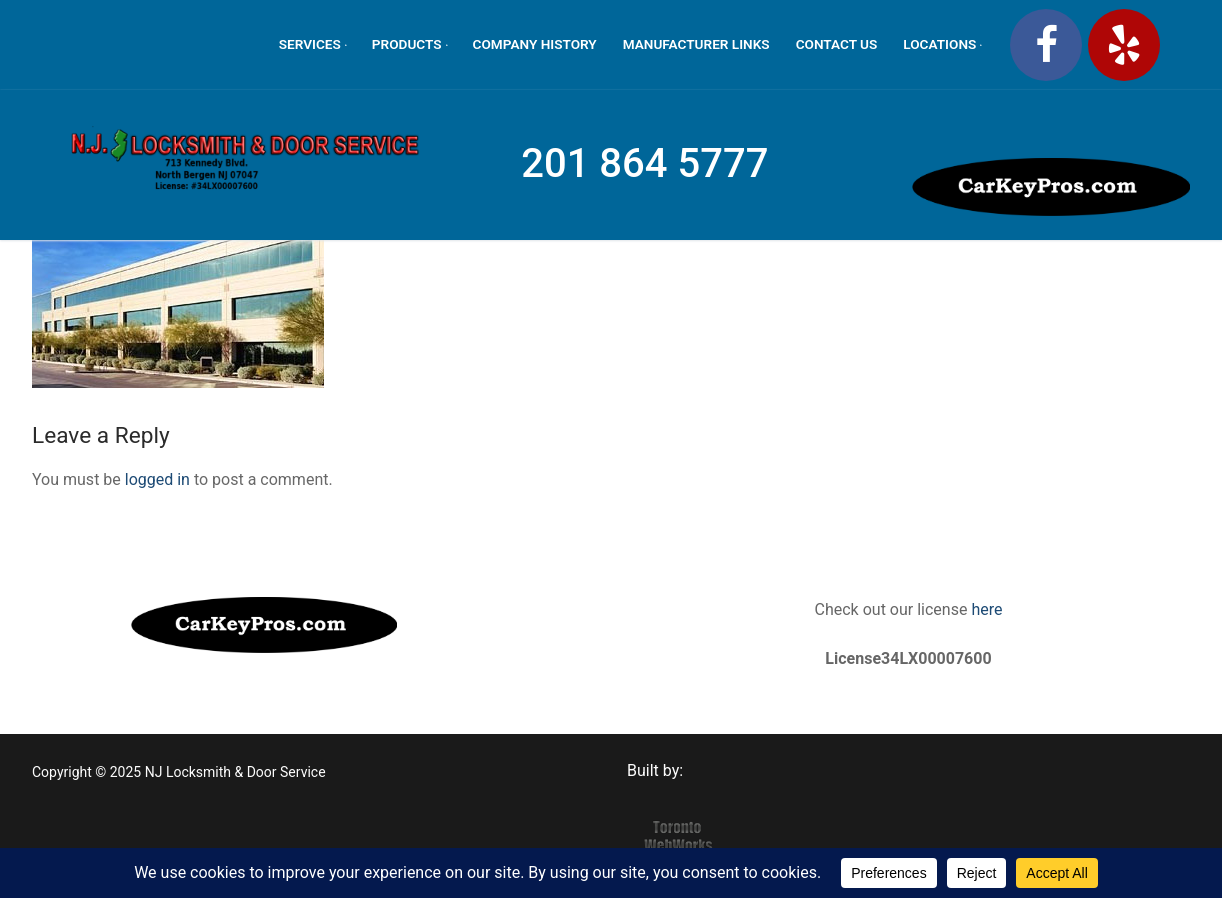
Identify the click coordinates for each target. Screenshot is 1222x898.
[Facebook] (1046, 45)
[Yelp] (1124, 45)
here (984, 609)
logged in (157, 479)
